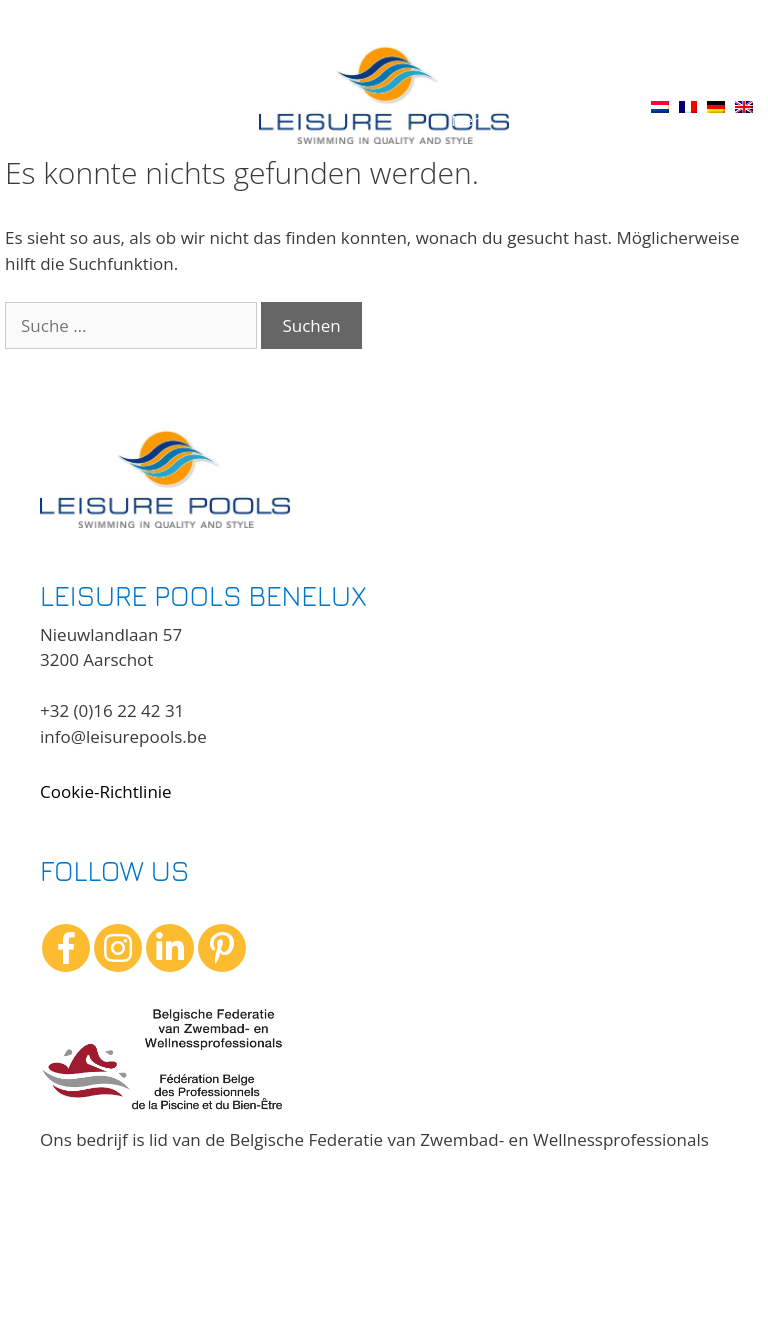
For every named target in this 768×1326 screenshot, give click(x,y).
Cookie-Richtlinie (106, 791)
